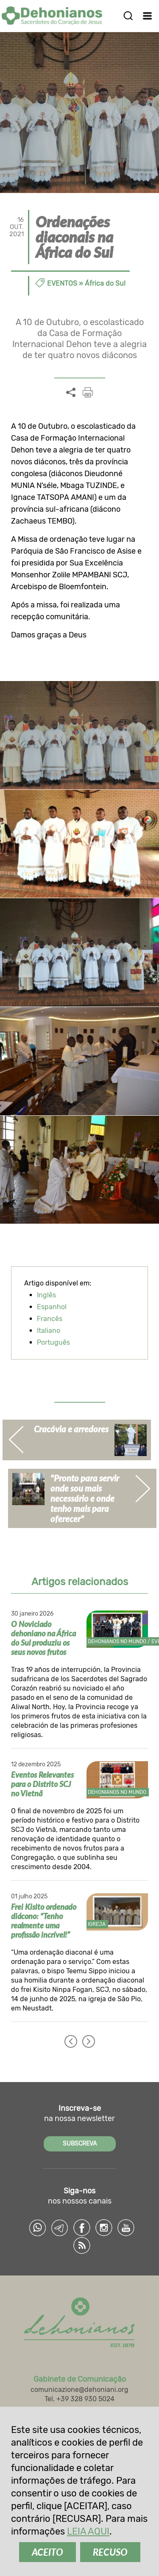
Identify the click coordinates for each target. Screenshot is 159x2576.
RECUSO (110, 2552)
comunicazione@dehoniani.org (79, 2390)
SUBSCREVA (80, 2143)
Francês (49, 1319)
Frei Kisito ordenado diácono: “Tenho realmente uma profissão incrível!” (43, 1920)
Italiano (48, 1331)
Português (53, 1342)
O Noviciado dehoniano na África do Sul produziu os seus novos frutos (43, 1638)
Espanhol (52, 1307)
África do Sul (105, 283)
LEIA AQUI (88, 2531)
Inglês (46, 1295)
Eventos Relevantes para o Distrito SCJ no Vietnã (42, 1784)
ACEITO (47, 2552)
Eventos (62, 283)
